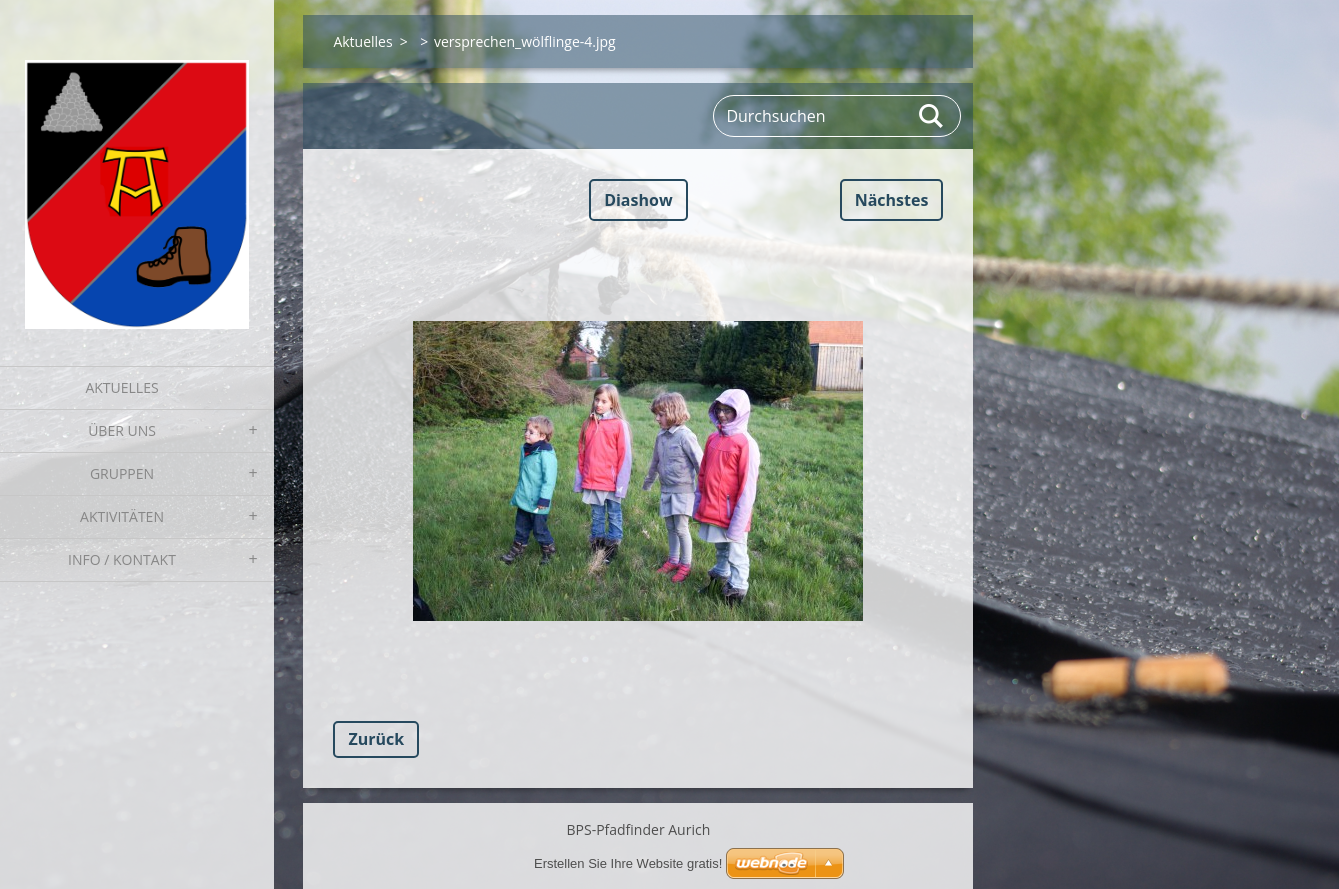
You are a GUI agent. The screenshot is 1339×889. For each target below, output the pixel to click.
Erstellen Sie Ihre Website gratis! (628, 863)
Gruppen (122, 473)
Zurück (376, 739)
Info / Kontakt (122, 559)
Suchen (932, 116)
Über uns (122, 430)
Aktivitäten (122, 516)
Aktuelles (121, 387)
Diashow (638, 200)
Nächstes (892, 200)
